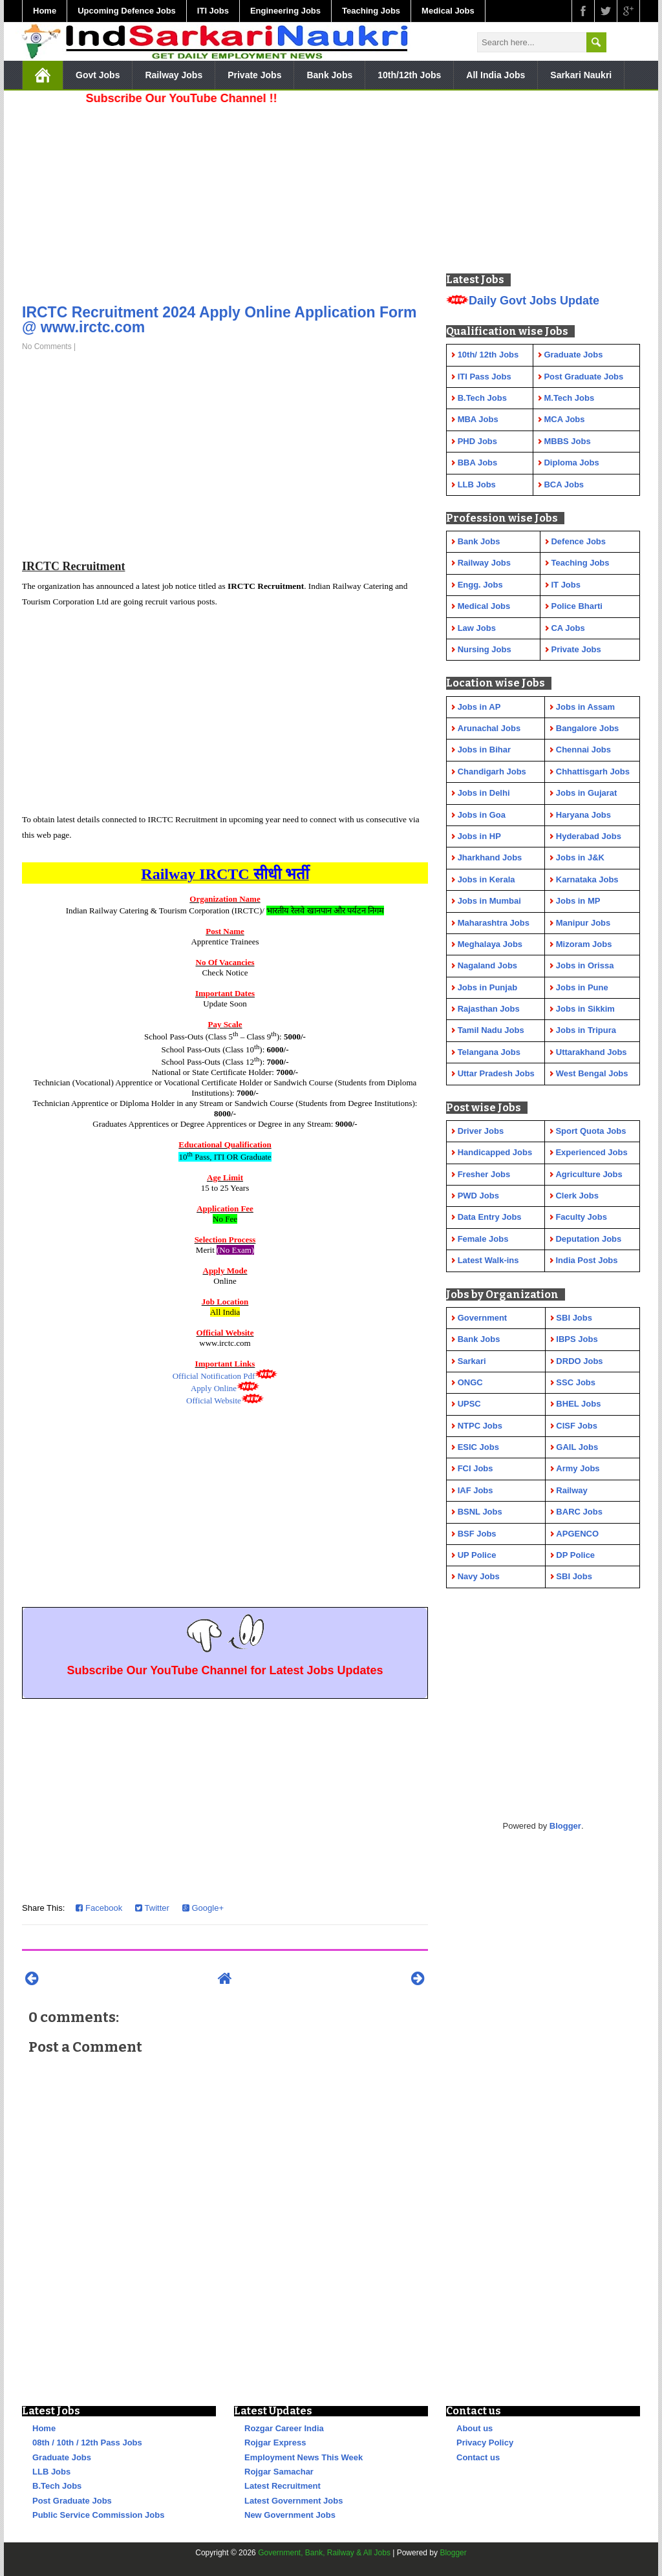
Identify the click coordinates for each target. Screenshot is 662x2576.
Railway (571, 1490)
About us (474, 2428)
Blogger (565, 1826)
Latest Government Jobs (293, 2501)
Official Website (213, 1400)
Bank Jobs (329, 75)
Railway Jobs (173, 75)
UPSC (469, 1404)
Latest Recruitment (282, 2486)
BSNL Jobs (480, 1512)
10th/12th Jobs (409, 75)
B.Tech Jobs (56, 2486)
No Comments (47, 346)
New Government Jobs (290, 2515)
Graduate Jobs (61, 2457)
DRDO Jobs (579, 1361)
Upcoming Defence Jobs (127, 11)
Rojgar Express (275, 2442)
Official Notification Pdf (214, 1376)
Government (482, 1318)
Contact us (478, 2457)
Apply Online (214, 1388)
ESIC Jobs (478, 1447)
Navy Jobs (479, 1576)
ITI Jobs (213, 11)
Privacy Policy (484, 2442)
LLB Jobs (51, 2471)
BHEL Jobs (578, 1404)
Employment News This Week (303, 2457)
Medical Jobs (448, 11)
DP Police (575, 1555)
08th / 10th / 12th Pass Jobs (87, 2442)
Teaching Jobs (371, 11)
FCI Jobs (475, 1468)
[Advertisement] (225, 200)
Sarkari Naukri (581, 75)
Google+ (203, 1908)
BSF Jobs (477, 1533)
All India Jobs (495, 75)
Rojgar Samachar (279, 2471)
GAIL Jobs (577, 1447)
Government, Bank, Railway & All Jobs (324, 2552)
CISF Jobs (576, 1426)
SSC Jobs (575, 1382)
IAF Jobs (475, 1490)
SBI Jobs (574, 1318)
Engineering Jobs (285, 11)
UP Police (477, 1555)
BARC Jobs (579, 1512)
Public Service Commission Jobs (98, 2515)
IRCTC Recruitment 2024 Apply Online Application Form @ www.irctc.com (219, 319)
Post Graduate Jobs (72, 2501)
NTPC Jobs (480, 1426)
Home (44, 11)
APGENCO (577, 1533)
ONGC (470, 1382)
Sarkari (472, 1361)
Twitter (152, 1908)
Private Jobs (254, 75)
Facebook (99, 1908)
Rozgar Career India (284, 2428)
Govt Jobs (98, 75)
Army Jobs (577, 1468)
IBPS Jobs (576, 1339)
